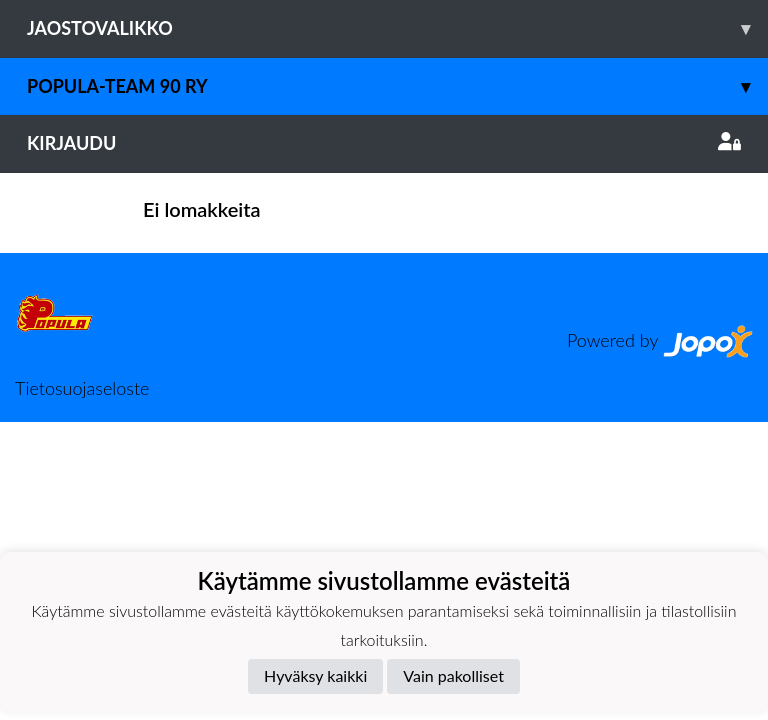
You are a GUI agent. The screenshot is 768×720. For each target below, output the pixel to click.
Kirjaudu (384, 143)
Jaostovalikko (397, 28)
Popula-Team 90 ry (397, 86)
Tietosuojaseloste (82, 388)
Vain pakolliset (453, 675)
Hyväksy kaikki (315, 675)
